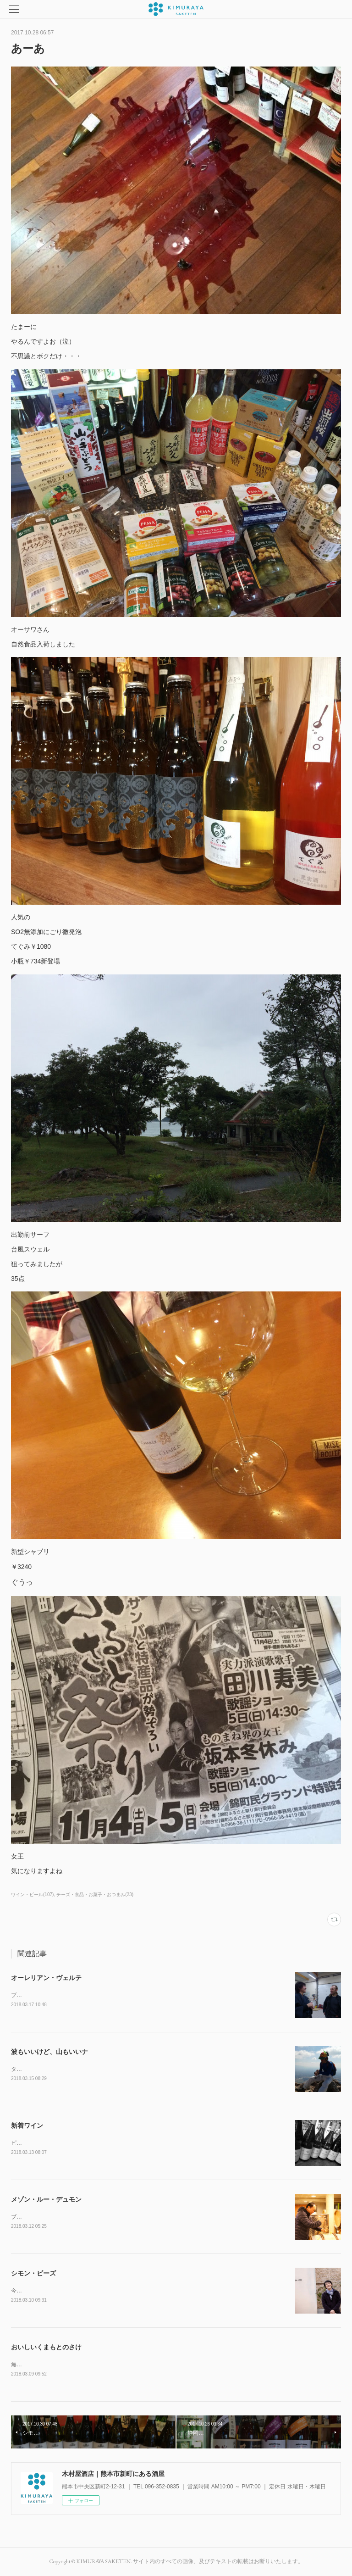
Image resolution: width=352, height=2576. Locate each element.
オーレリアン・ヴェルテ (46, 1977)
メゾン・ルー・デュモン (46, 2199)
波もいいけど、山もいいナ (49, 2051)
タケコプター (27, 2069)
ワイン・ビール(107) (32, 1894)
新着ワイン (27, 2125)
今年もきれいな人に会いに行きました (57, 2290)
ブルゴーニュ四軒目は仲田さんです (55, 2217)
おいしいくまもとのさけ (46, 2347)
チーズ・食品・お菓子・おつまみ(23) (94, 1894)
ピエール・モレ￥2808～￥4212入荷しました (67, 2143)
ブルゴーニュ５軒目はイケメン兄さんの (60, 1995)
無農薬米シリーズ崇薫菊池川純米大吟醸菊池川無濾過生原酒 (85, 2364)
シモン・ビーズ (33, 2273)
